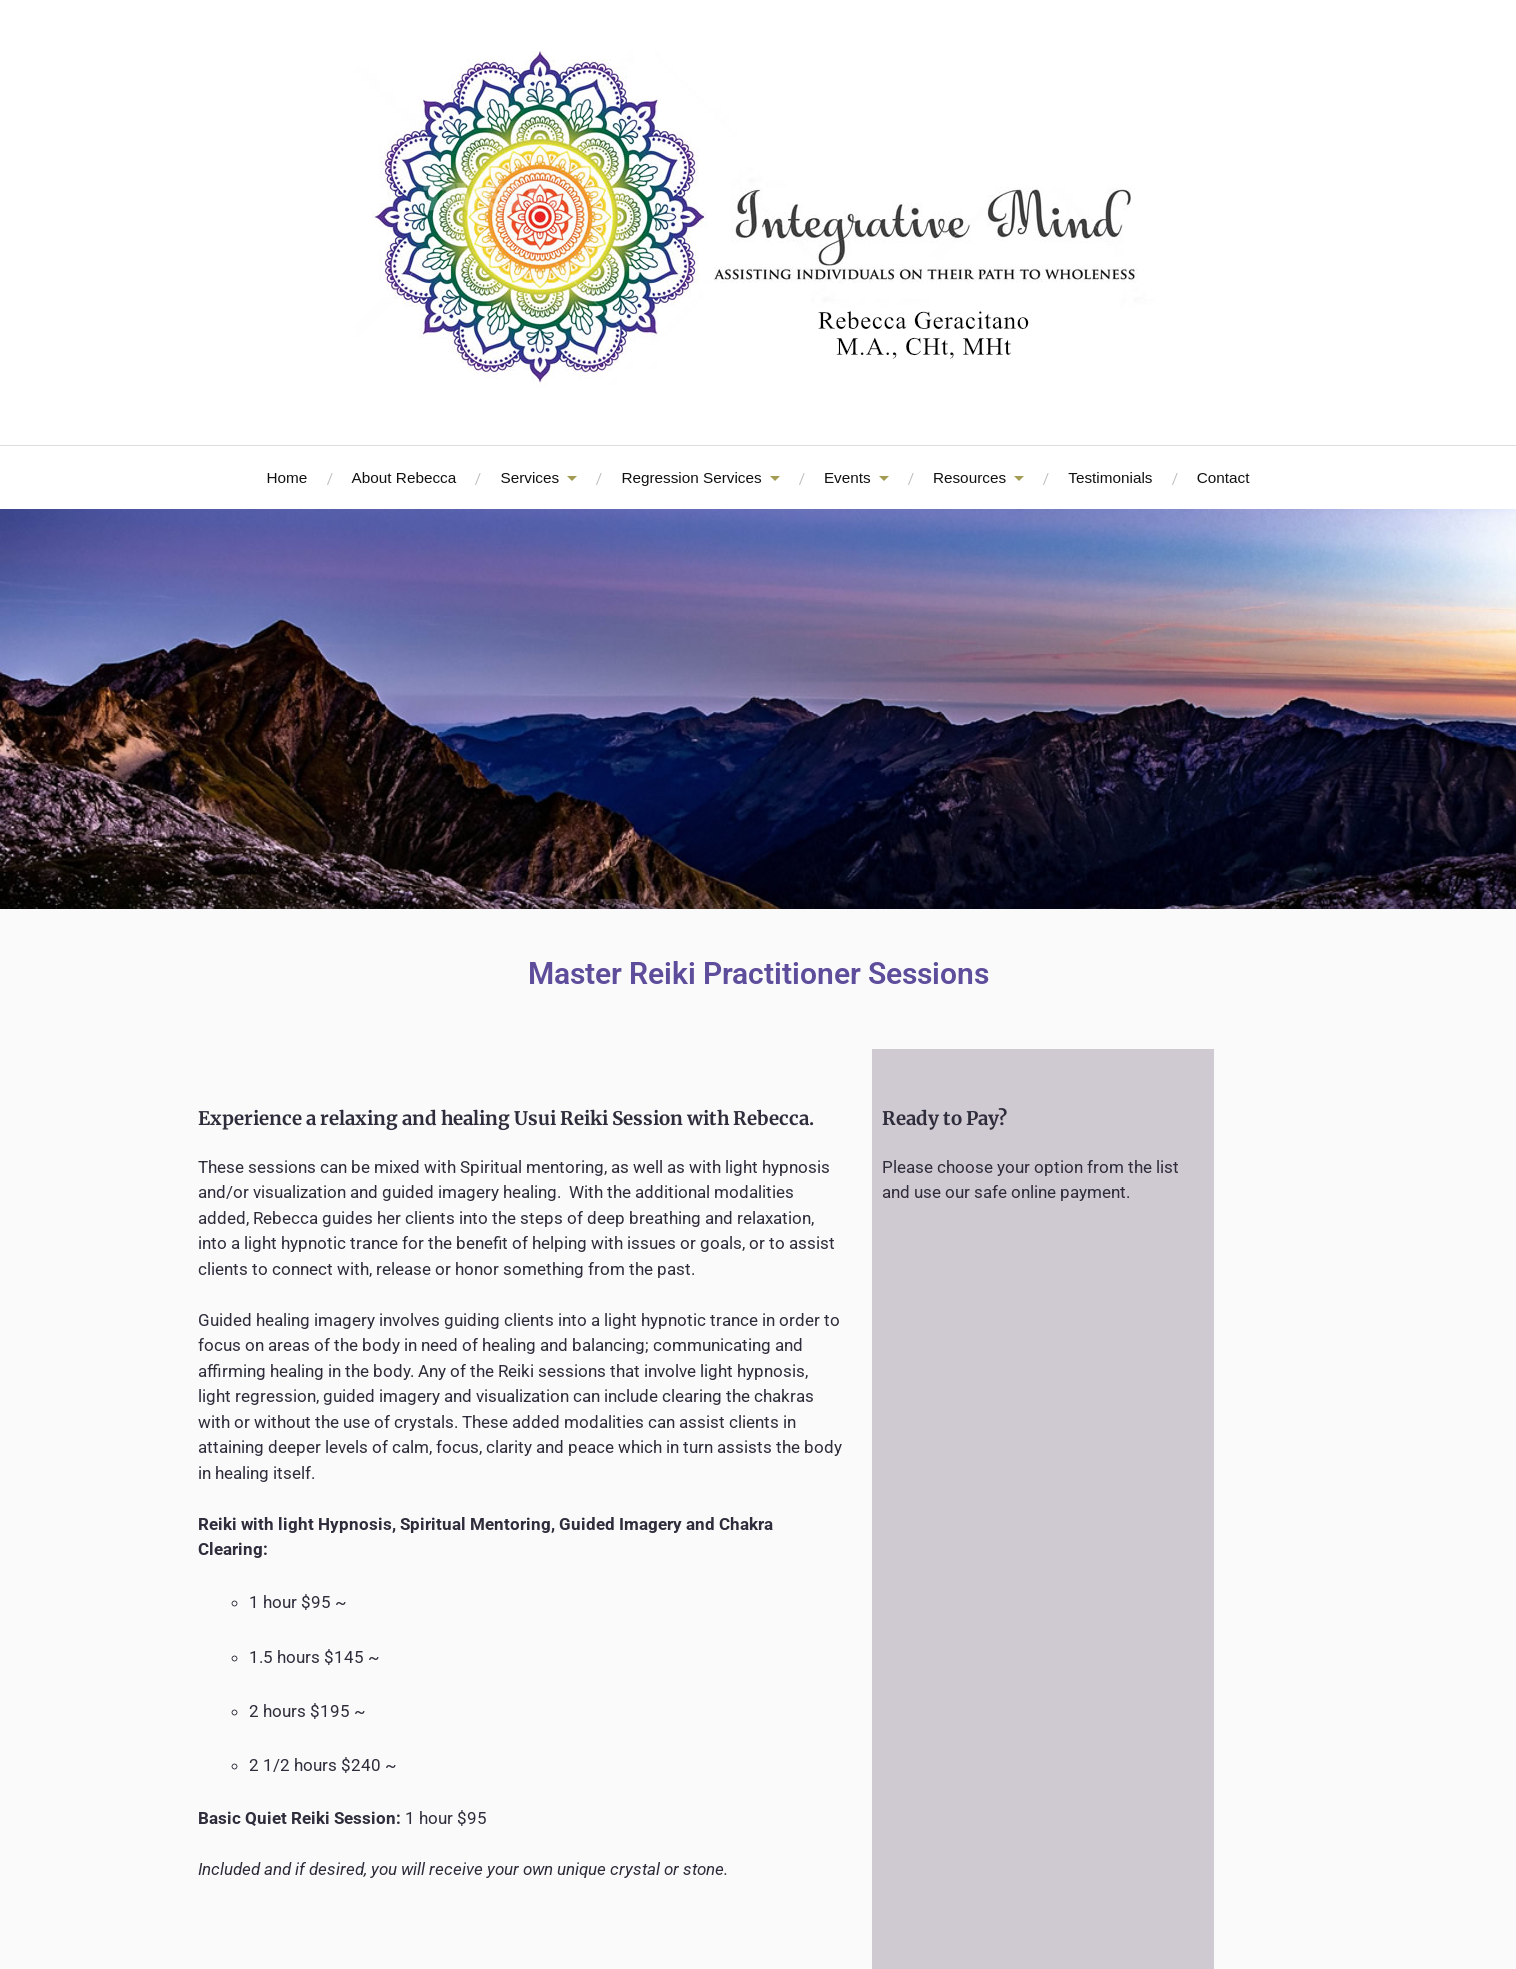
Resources (969, 477)
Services (529, 477)
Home (287, 477)
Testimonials (1110, 477)
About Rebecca (404, 477)
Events (847, 477)
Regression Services (691, 477)
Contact (1223, 477)
